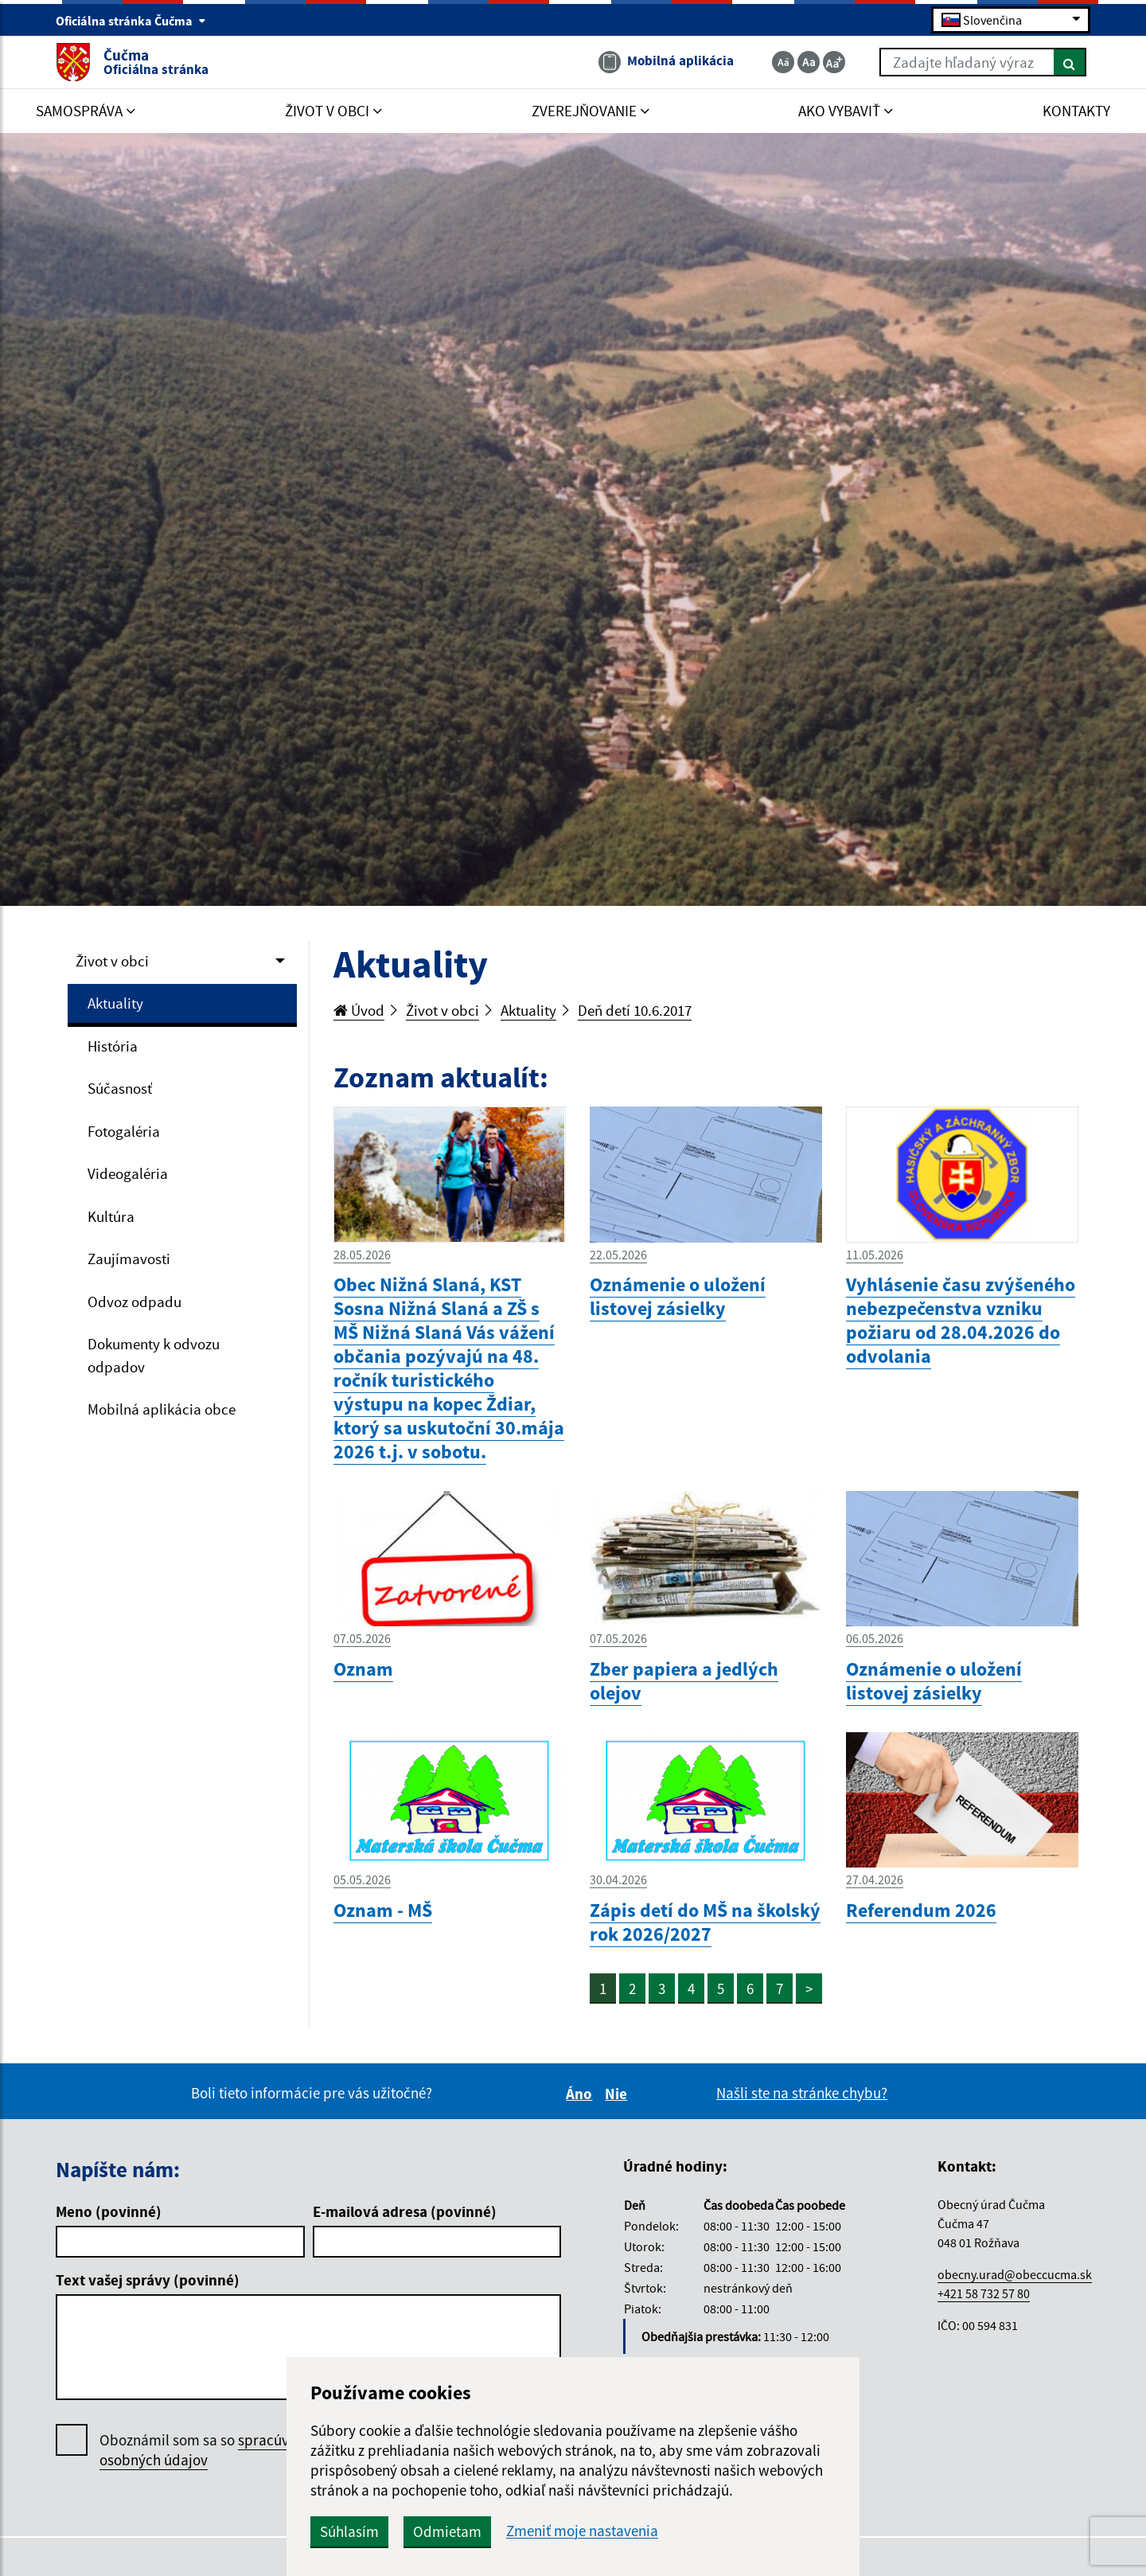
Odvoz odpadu (134, 1301)
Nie (618, 2093)
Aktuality (115, 1003)
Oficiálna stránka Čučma (131, 21)
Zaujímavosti (129, 1258)
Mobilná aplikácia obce (162, 1409)
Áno (581, 2093)
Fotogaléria (124, 1131)
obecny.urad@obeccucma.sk (1014, 2274)
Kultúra (111, 1216)
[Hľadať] (1070, 62)
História (113, 1046)
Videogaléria (128, 1173)
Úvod (358, 1010)
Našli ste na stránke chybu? (801, 2092)
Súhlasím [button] (349, 2531)
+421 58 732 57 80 (983, 2293)
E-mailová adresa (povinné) (405, 2211)
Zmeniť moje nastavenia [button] (582, 2531)
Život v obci (112, 960)
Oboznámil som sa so (210, 2450)
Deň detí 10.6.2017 (635, 1010)
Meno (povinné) (109, 2211)
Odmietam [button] (447, 2531)
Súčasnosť (120, 1088)
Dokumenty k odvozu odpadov (154, 1355)
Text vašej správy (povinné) (148, 2279)
